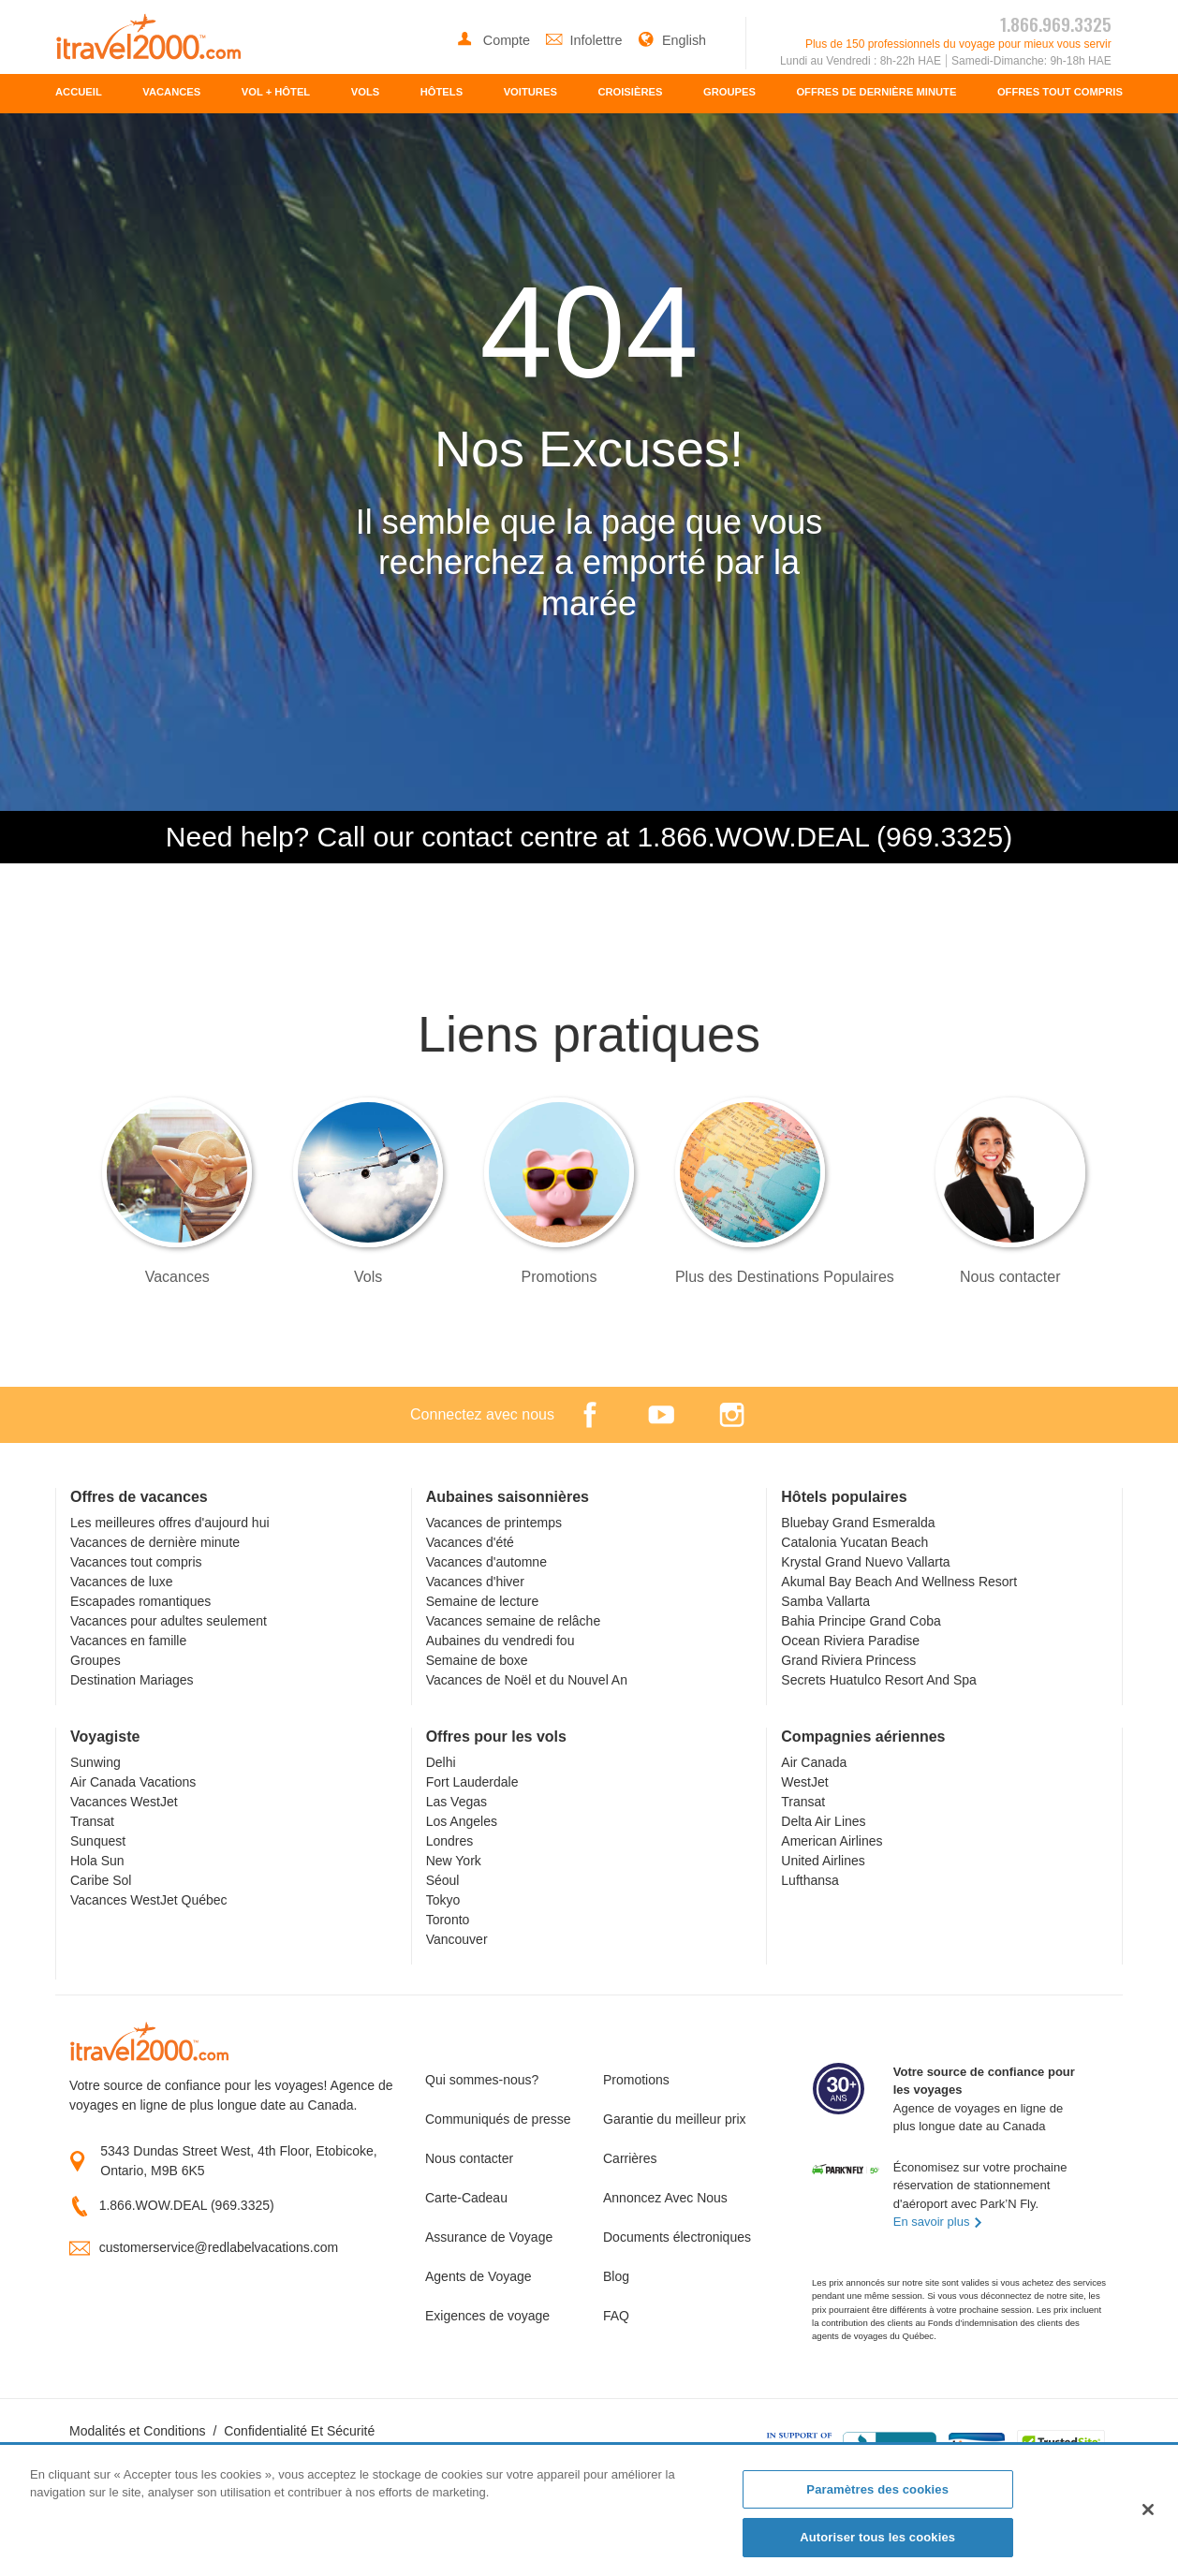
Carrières (630, 2158)
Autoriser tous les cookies (877, 2537)
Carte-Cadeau (466, 2197)
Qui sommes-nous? (481, 2079)
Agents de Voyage (478, 2276)
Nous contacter (469, 2158)
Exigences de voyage (487, 2315)
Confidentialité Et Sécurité (299, 2430)
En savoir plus (938, 2222)
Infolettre (586, 40)
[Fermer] (1148, 2509)
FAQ (616, 2315)
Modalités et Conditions (137, 2430)
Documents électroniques (677, 2237)
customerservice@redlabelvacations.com (218, 2247)
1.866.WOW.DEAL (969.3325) (186, 2205)
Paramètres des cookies (877, 2489)
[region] (589, 2511)
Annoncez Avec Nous (665, 2197)
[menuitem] (78, 93)
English (672, 40)
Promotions (636, 2079)
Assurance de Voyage (488, 2237)
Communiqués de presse (498, 2119)
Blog (616, 2276)
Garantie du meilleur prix (674, 2119)
